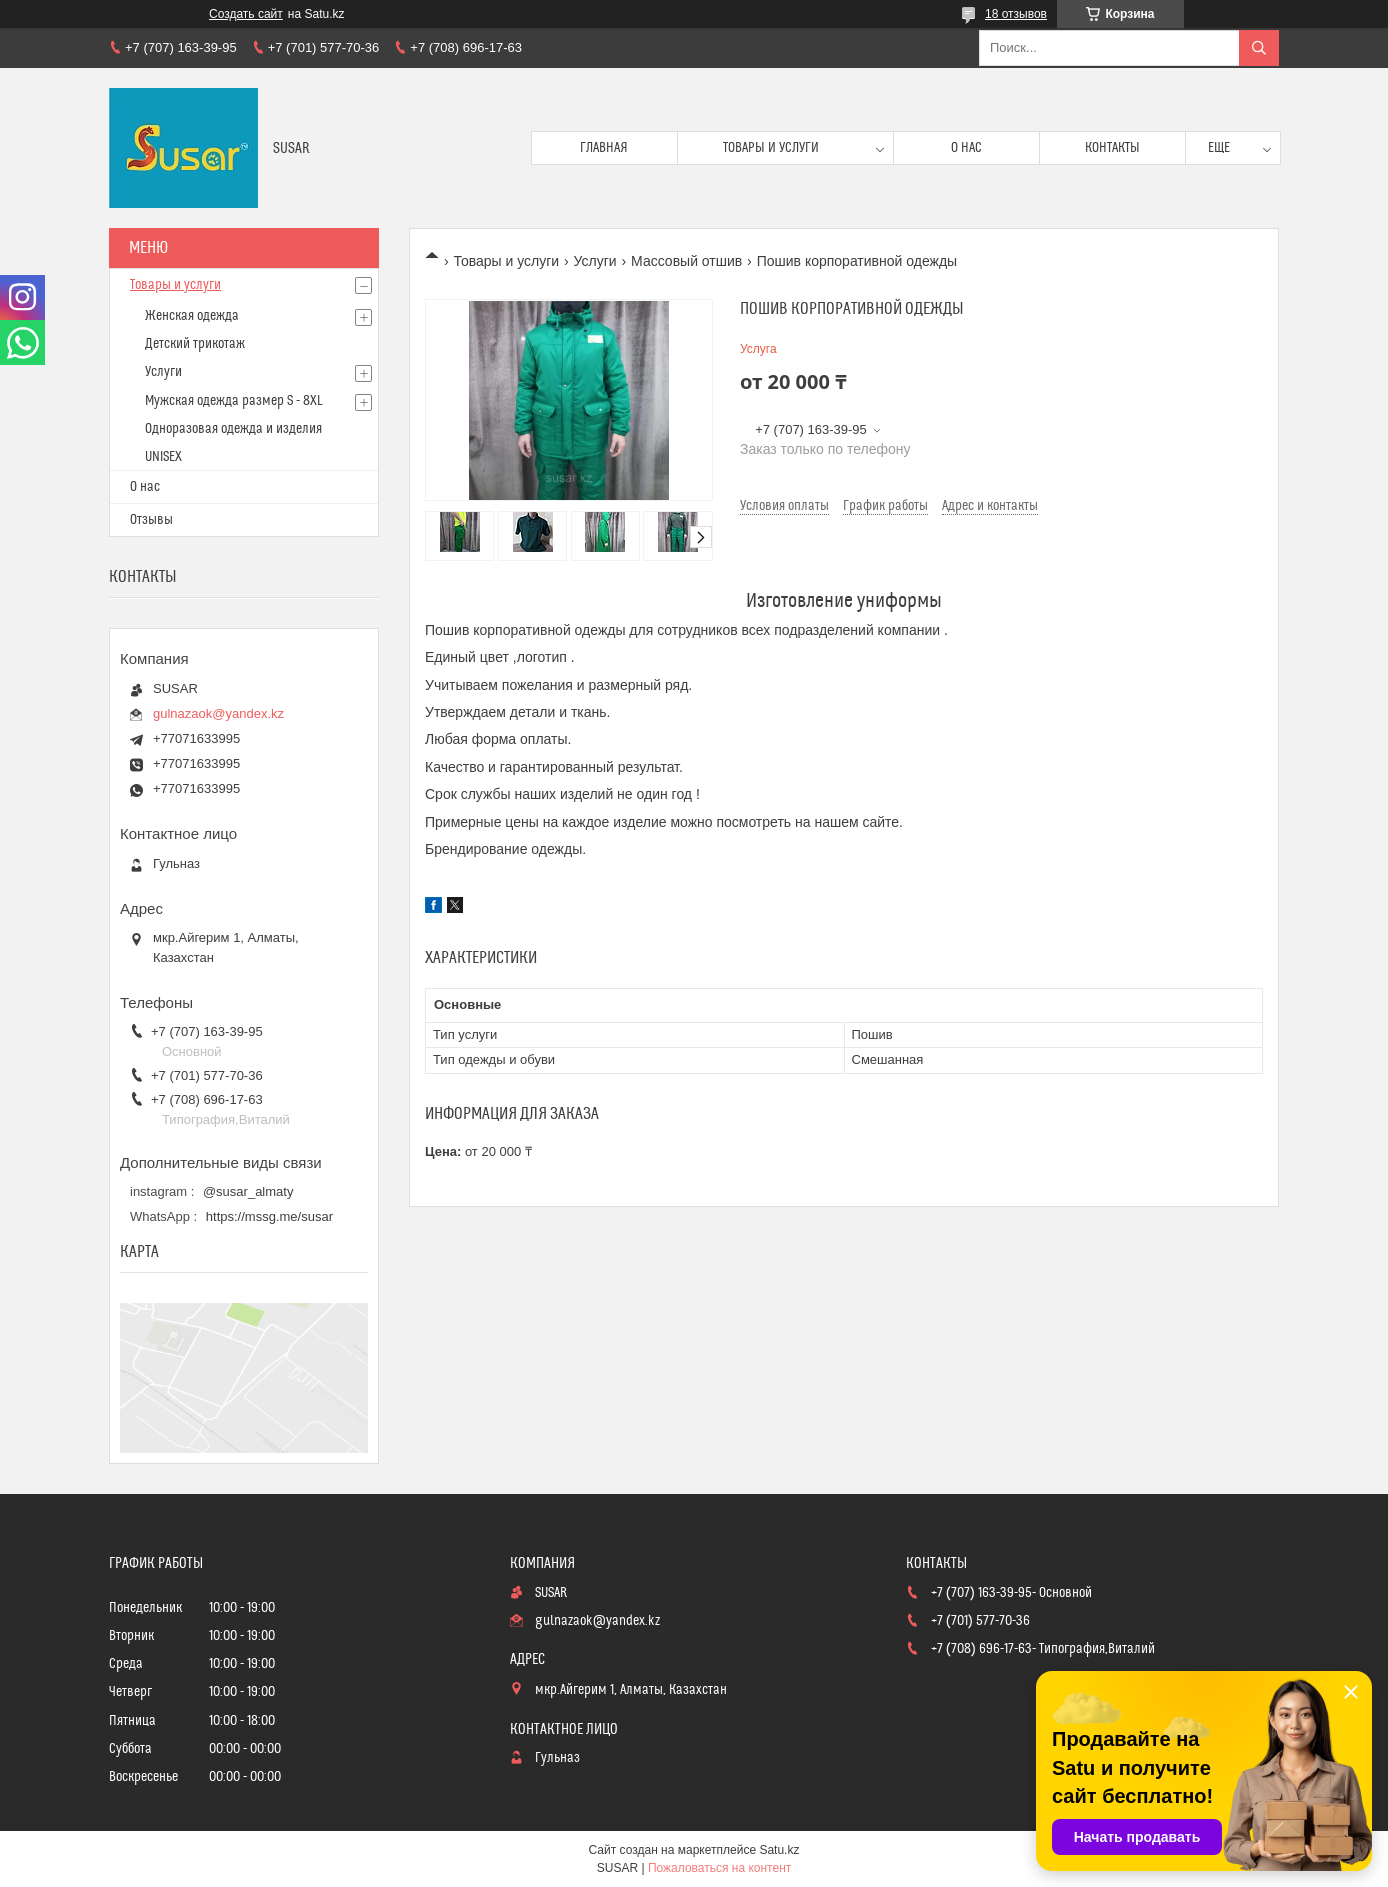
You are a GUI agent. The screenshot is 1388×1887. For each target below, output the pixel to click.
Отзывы (151, 520)
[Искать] (1259, 48)
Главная (604, 148)
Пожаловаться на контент (719, 1868)
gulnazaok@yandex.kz (218, 713)
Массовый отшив (686, 261)
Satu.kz (779, 1850)
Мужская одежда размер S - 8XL (234, 401)
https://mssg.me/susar (269, 1216)
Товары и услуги (771, 148)
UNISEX (163, 457)
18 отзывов (1016, 14)
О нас (966, 148)
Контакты (1112, 148)
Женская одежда (192, 316)
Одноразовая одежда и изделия (233, 429)
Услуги (595, 261)
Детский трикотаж (195, 344)
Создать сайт (246, 14)
